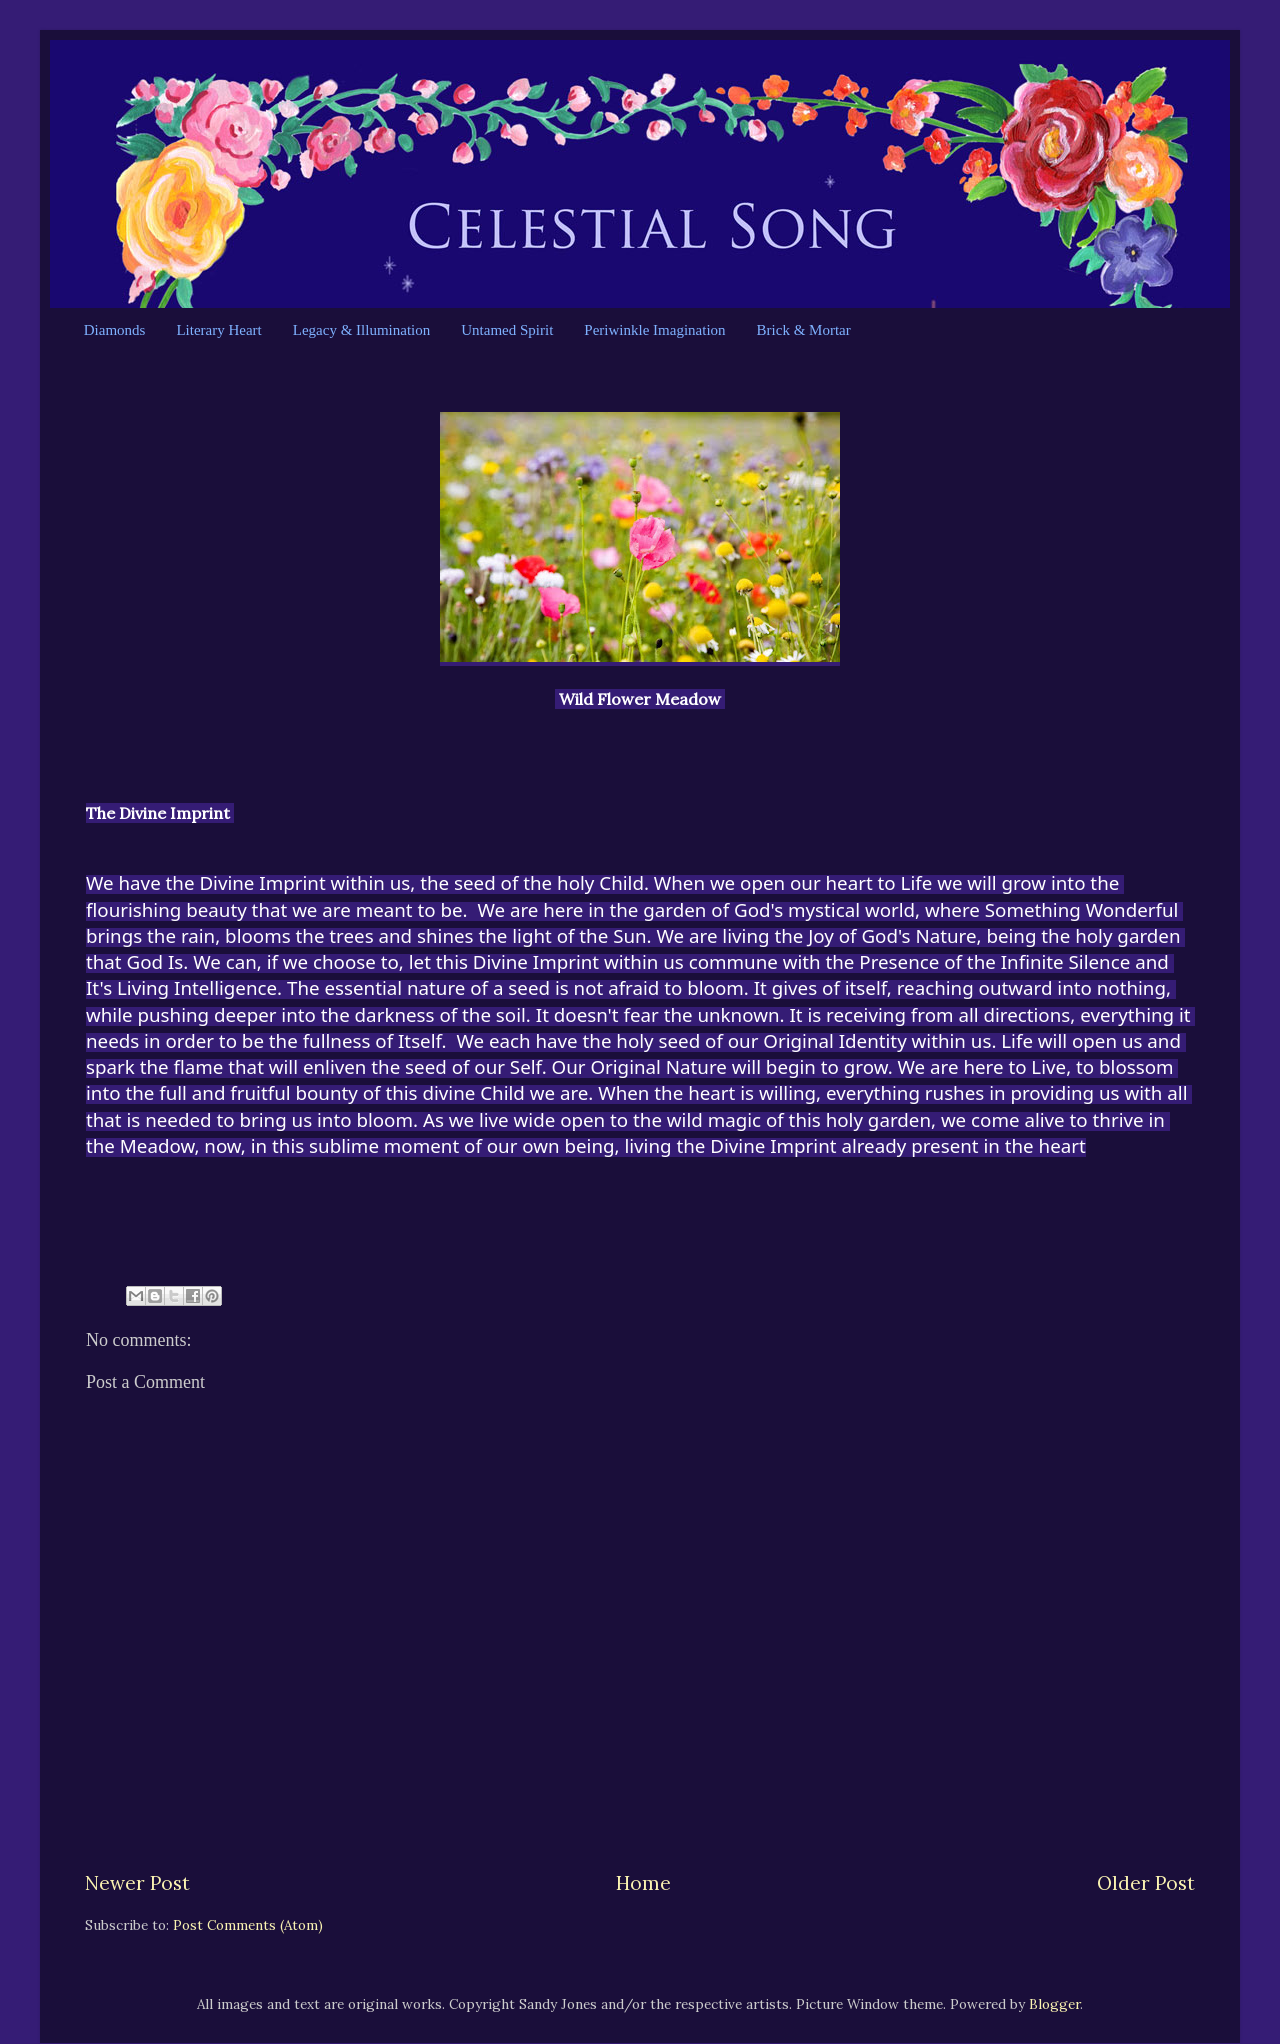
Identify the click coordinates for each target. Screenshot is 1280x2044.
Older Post (1146, 1883)
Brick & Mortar (804, 330)
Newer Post (137, 1883)
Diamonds (115, 330)
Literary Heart (218, 330)
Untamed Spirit (507, 330)
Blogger (1054, 2004)
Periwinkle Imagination (654, 330)
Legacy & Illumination (361, 330)
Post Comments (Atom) (248, 1925)
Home (643, 1883)
